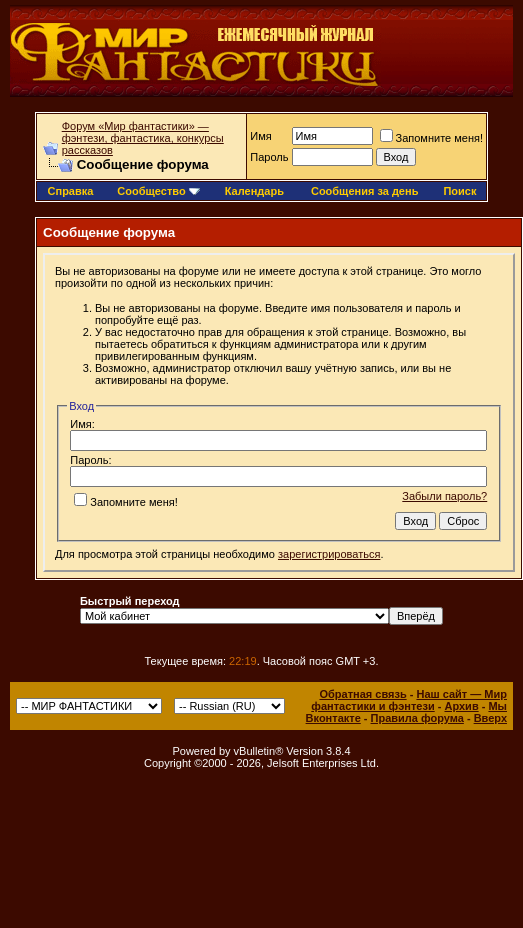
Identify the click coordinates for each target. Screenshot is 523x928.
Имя (260, 136)
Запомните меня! (431, 138)
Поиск (459, 191)
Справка (71, 191)
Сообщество (158, 191)
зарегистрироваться (329, 554)
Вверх (490, 718)
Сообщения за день (364, 191)
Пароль (269, 157)
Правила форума (417, 718)
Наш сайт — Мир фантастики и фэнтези (409, 700)
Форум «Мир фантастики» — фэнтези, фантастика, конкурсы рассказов (143, 138)
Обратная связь (362, 694)
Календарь (254, 191)
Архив (461, 706)
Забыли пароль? (444, 496)
